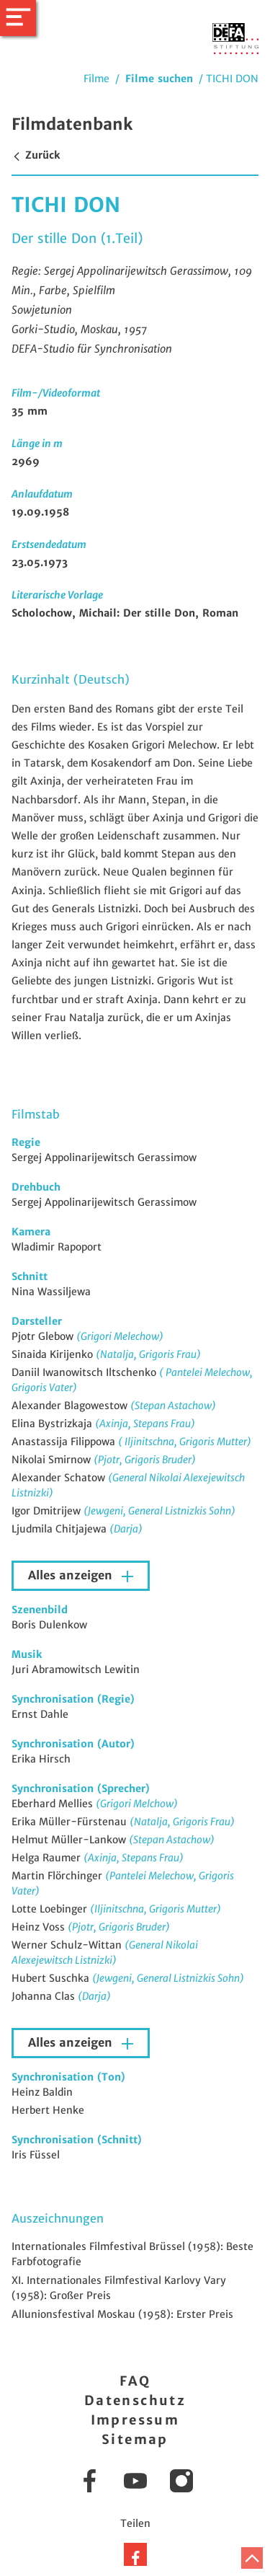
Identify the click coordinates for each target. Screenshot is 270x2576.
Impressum (135, 2420)
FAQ (135, 2381)
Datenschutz (135, 2400)
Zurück (36, 155)
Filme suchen (159, 78)
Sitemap (135, 2439)
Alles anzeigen (72, 1575)
